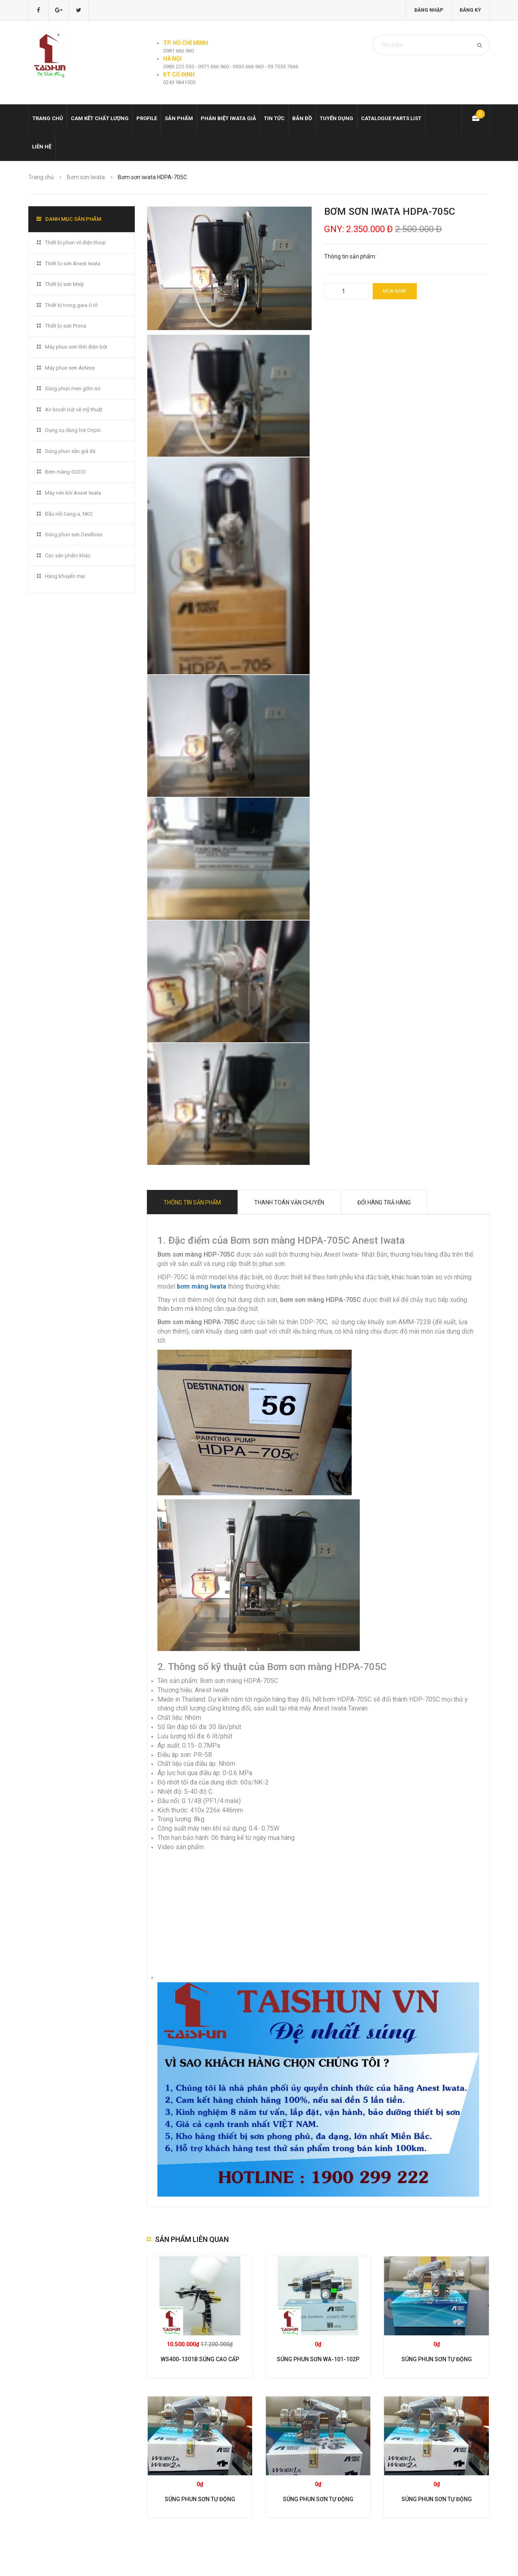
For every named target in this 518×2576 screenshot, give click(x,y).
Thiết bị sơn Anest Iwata (72, 263)
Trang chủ (47, 118)
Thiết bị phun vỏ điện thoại (75, 242)
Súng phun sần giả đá (70, 451)
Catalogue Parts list (391, 118)
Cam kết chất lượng (100, 118)
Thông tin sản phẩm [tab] (192, 1202)
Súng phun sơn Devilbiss (73, 534)
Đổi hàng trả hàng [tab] (384, 1202)
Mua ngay (395, 291)
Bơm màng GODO (65, 472)
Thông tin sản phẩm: (350, 256)
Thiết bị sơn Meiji (64, 284)
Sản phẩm (179, 118)
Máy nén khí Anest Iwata (73, 493)
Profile (146, 118)
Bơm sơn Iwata (86, 177)
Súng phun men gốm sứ (72, 388)
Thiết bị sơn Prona (65, 326)
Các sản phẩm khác (68, 555)
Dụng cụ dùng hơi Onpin (73, 430)
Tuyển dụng (336, 118)
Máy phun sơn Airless (70, 368)
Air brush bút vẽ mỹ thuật (73, 409)
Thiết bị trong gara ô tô (71, 305)
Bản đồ (302, 118)
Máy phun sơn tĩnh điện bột (76, 347)
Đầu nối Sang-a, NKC (69, 514)
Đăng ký (470, 10)
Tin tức (274, 118)
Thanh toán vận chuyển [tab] (289, 1202)
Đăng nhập (428, 10)
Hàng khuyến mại (65, 576)
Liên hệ (41, 147)
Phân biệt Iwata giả (228, 118)
